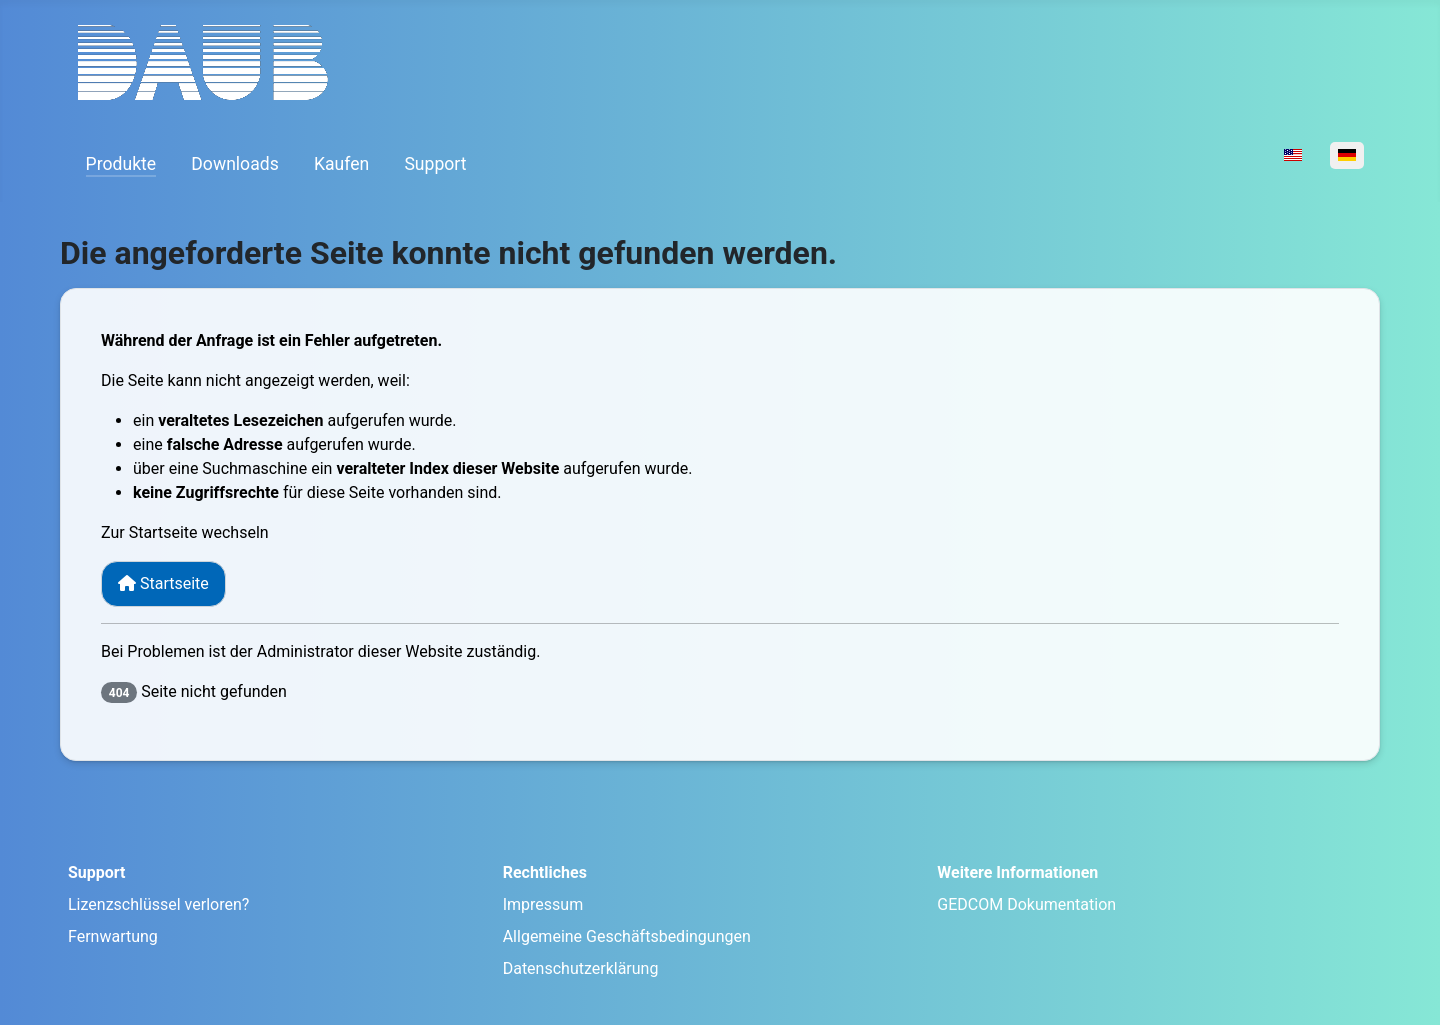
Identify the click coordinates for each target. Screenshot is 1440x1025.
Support (435, 164)
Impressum (543, 904)
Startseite (163, 583)
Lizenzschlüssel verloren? (158, 904)
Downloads (234, 164)
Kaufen (341, 164)
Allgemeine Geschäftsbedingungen (627, 936)
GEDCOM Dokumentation (1026, 904)
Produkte (121, 164)
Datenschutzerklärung (581, 968)
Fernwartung (113, 936)
